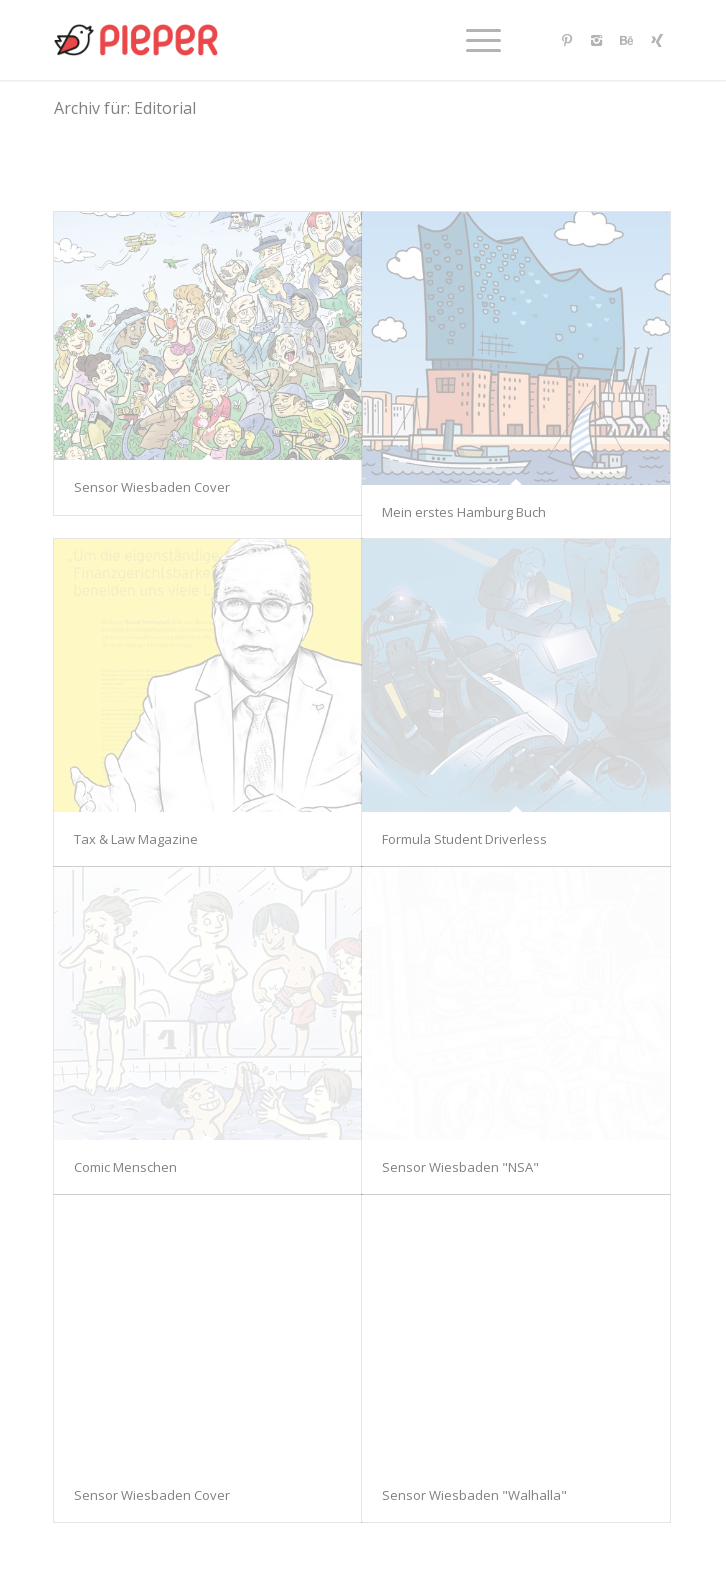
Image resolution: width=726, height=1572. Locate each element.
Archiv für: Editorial (125, 108)
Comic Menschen (125, 1167)
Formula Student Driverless (464, 839)
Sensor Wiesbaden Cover (152, 487)
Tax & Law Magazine (136, 839)
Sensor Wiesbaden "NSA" (460, 1167)
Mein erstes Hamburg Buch (464, 512)
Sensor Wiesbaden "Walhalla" (474, 1495)
